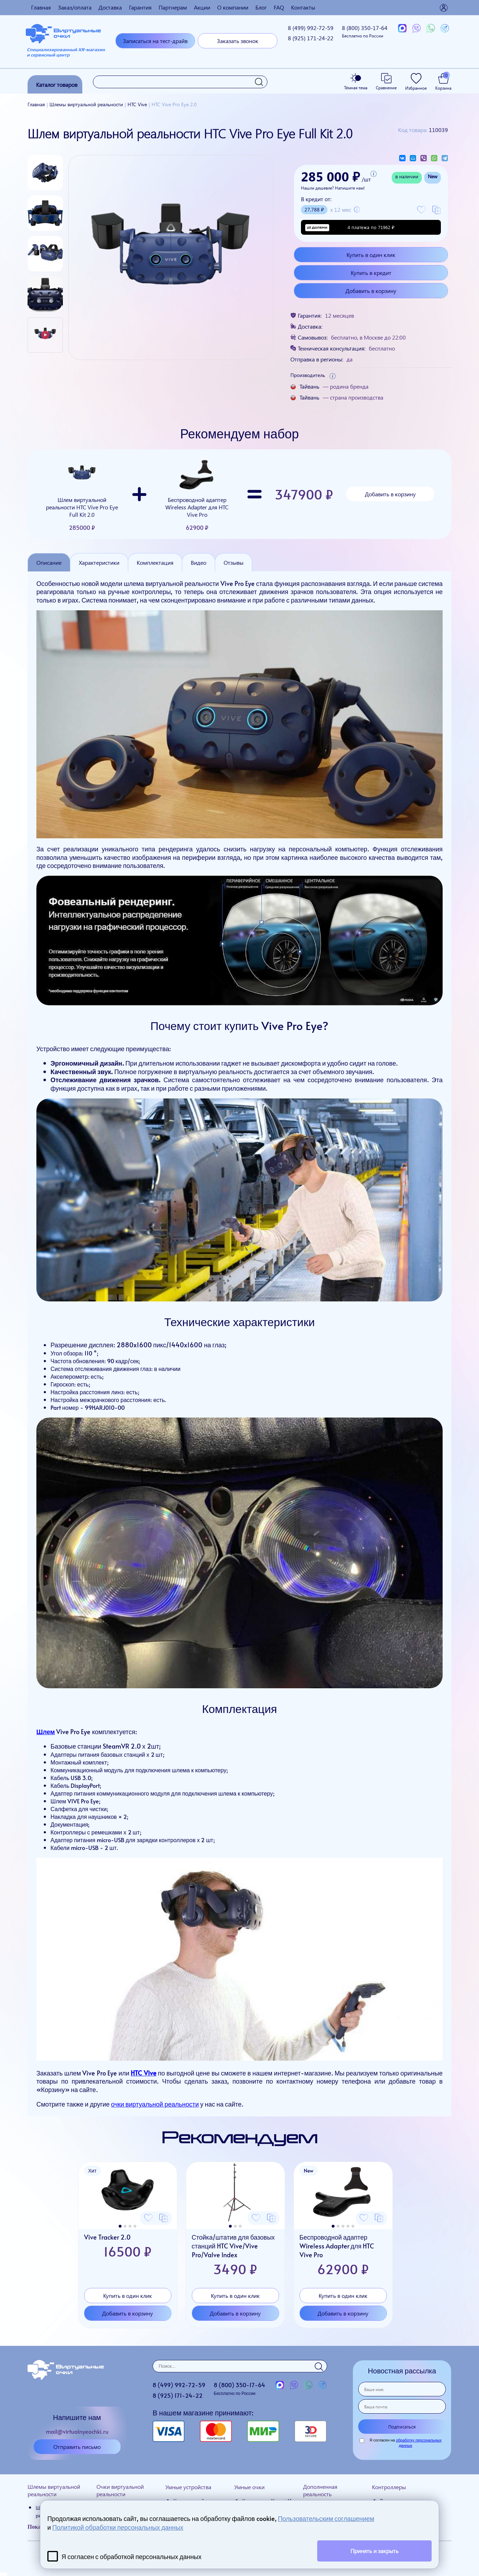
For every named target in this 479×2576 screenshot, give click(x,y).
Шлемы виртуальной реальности (54, 2490)
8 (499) (310, 27)
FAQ (279, 7)
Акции (202, 7)
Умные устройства (188, 2487)
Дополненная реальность (320, 2490)
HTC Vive (143, 2072)
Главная (41, 7)
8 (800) (365, 31)
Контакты (303, 7)
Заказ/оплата (74, 7)
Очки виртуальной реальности (120, 2490)
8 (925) (310, 38)
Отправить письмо (77, 2446)
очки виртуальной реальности (155, 2103)
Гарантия (140, 7)
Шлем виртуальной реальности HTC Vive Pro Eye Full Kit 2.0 (82, 494)
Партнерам (173, 7)
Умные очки (249, 2487)
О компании (232, 7)
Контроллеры (389, 2487)
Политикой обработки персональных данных (117, 2527)
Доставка (110, 7)
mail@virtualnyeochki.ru (77, 2431)
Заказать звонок (237, 40)
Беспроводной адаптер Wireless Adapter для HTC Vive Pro (197, 494)
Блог (261, 7)
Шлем (45, 1731)
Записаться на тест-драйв (155, 40)
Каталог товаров (56, 84)
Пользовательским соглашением (326, 2518)
